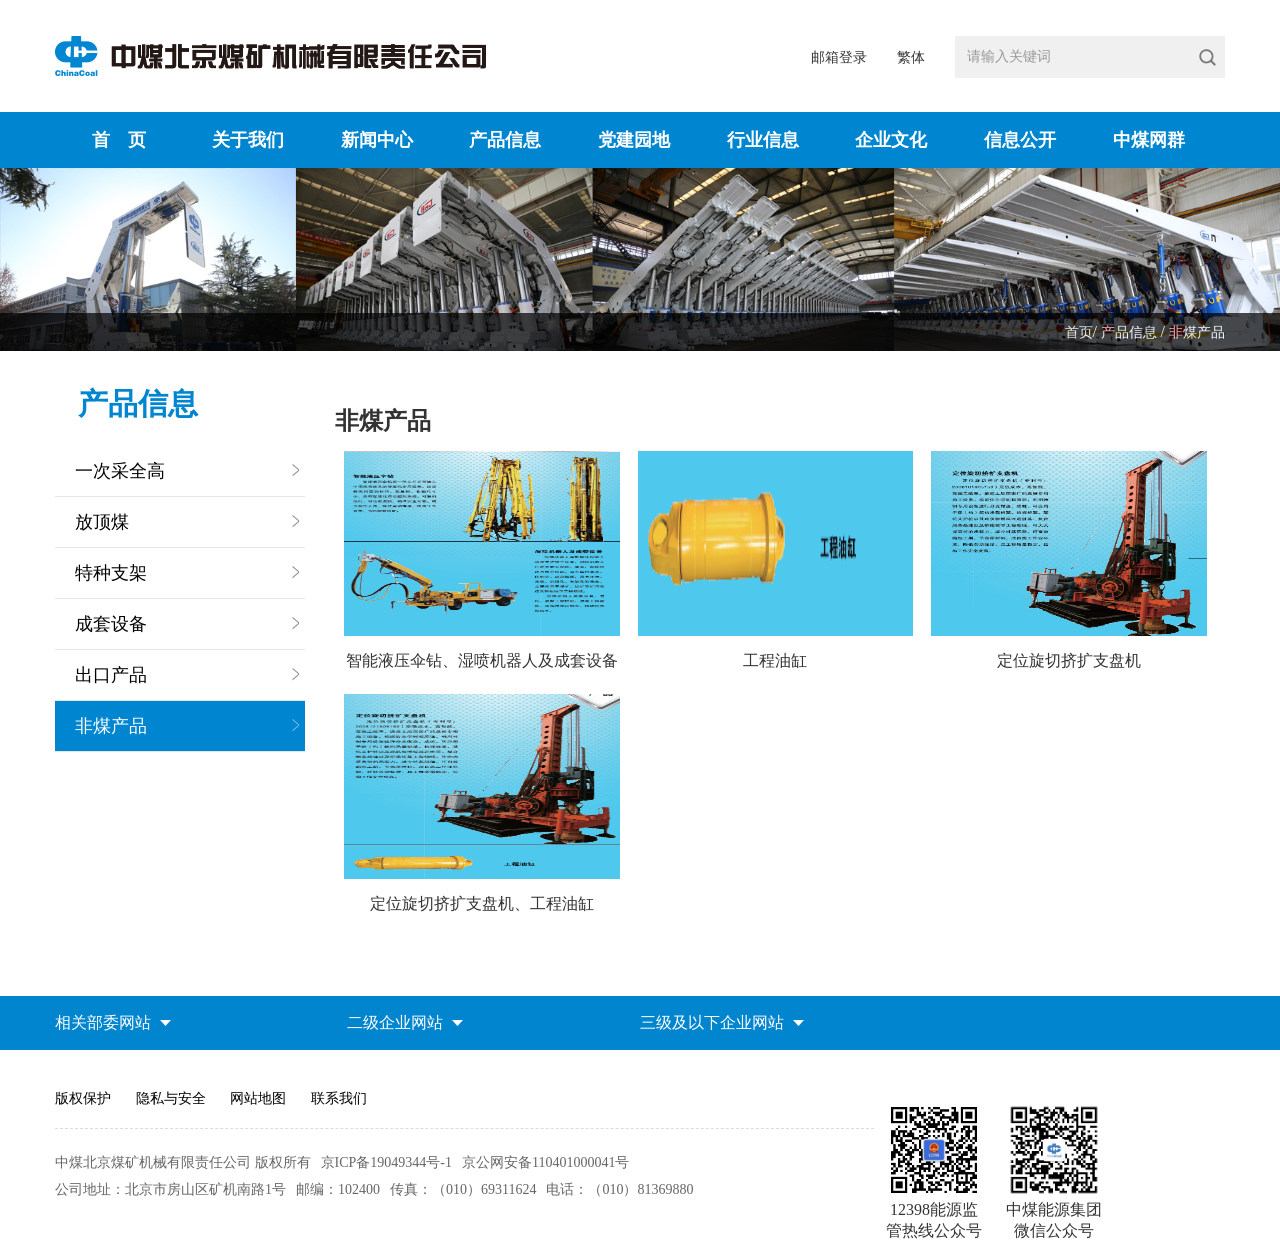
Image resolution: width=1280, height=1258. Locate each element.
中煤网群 (1149, 140)
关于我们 (248, 140)
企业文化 (891, 140)
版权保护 (83, 1098)
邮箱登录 (839, 57)
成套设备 (111, 624)
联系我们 (339, 1098)
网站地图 (258, 1098)
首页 (1079, 332)
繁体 (911, 57)
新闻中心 (377, 140)
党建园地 (634, 140)
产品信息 (505, 140)
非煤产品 (1197, 332)
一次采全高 (120, 471)
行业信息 (763, 140)
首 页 (119, 140)
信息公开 (1020, 140)
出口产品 (111, 675)
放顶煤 (102, 522)
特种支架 (111, 573)
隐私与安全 (171, 1098)
